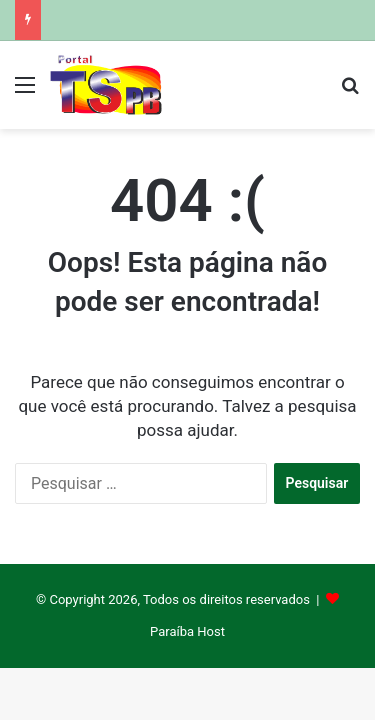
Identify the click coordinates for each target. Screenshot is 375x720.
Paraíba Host (187, 631)
